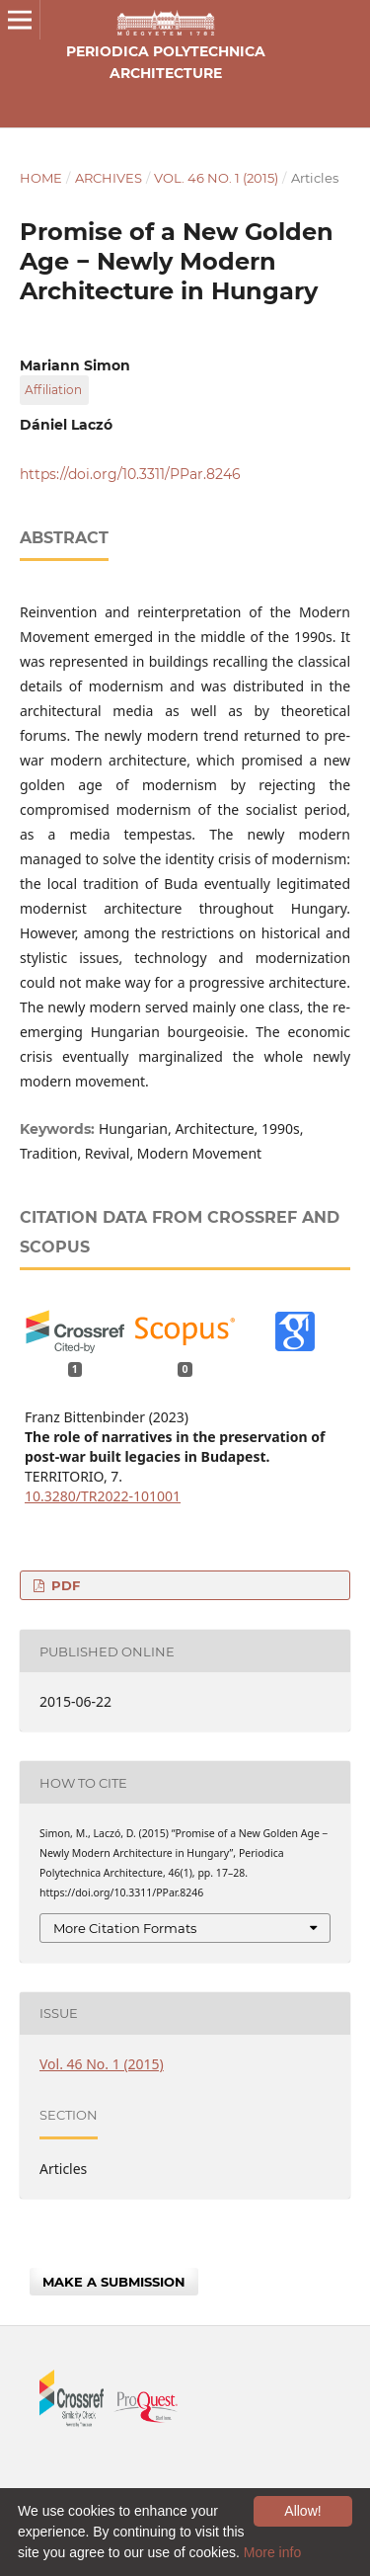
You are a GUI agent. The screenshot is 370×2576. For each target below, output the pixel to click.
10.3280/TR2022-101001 (103, 1496)
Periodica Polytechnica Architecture (165, 62)
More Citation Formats (124, 1928)
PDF (63, 1585)
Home (41, 178)
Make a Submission (113, 2282)
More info (272, 2552)
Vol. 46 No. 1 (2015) (216, 178)
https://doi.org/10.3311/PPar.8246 (130, 474)
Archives (108, 178)
